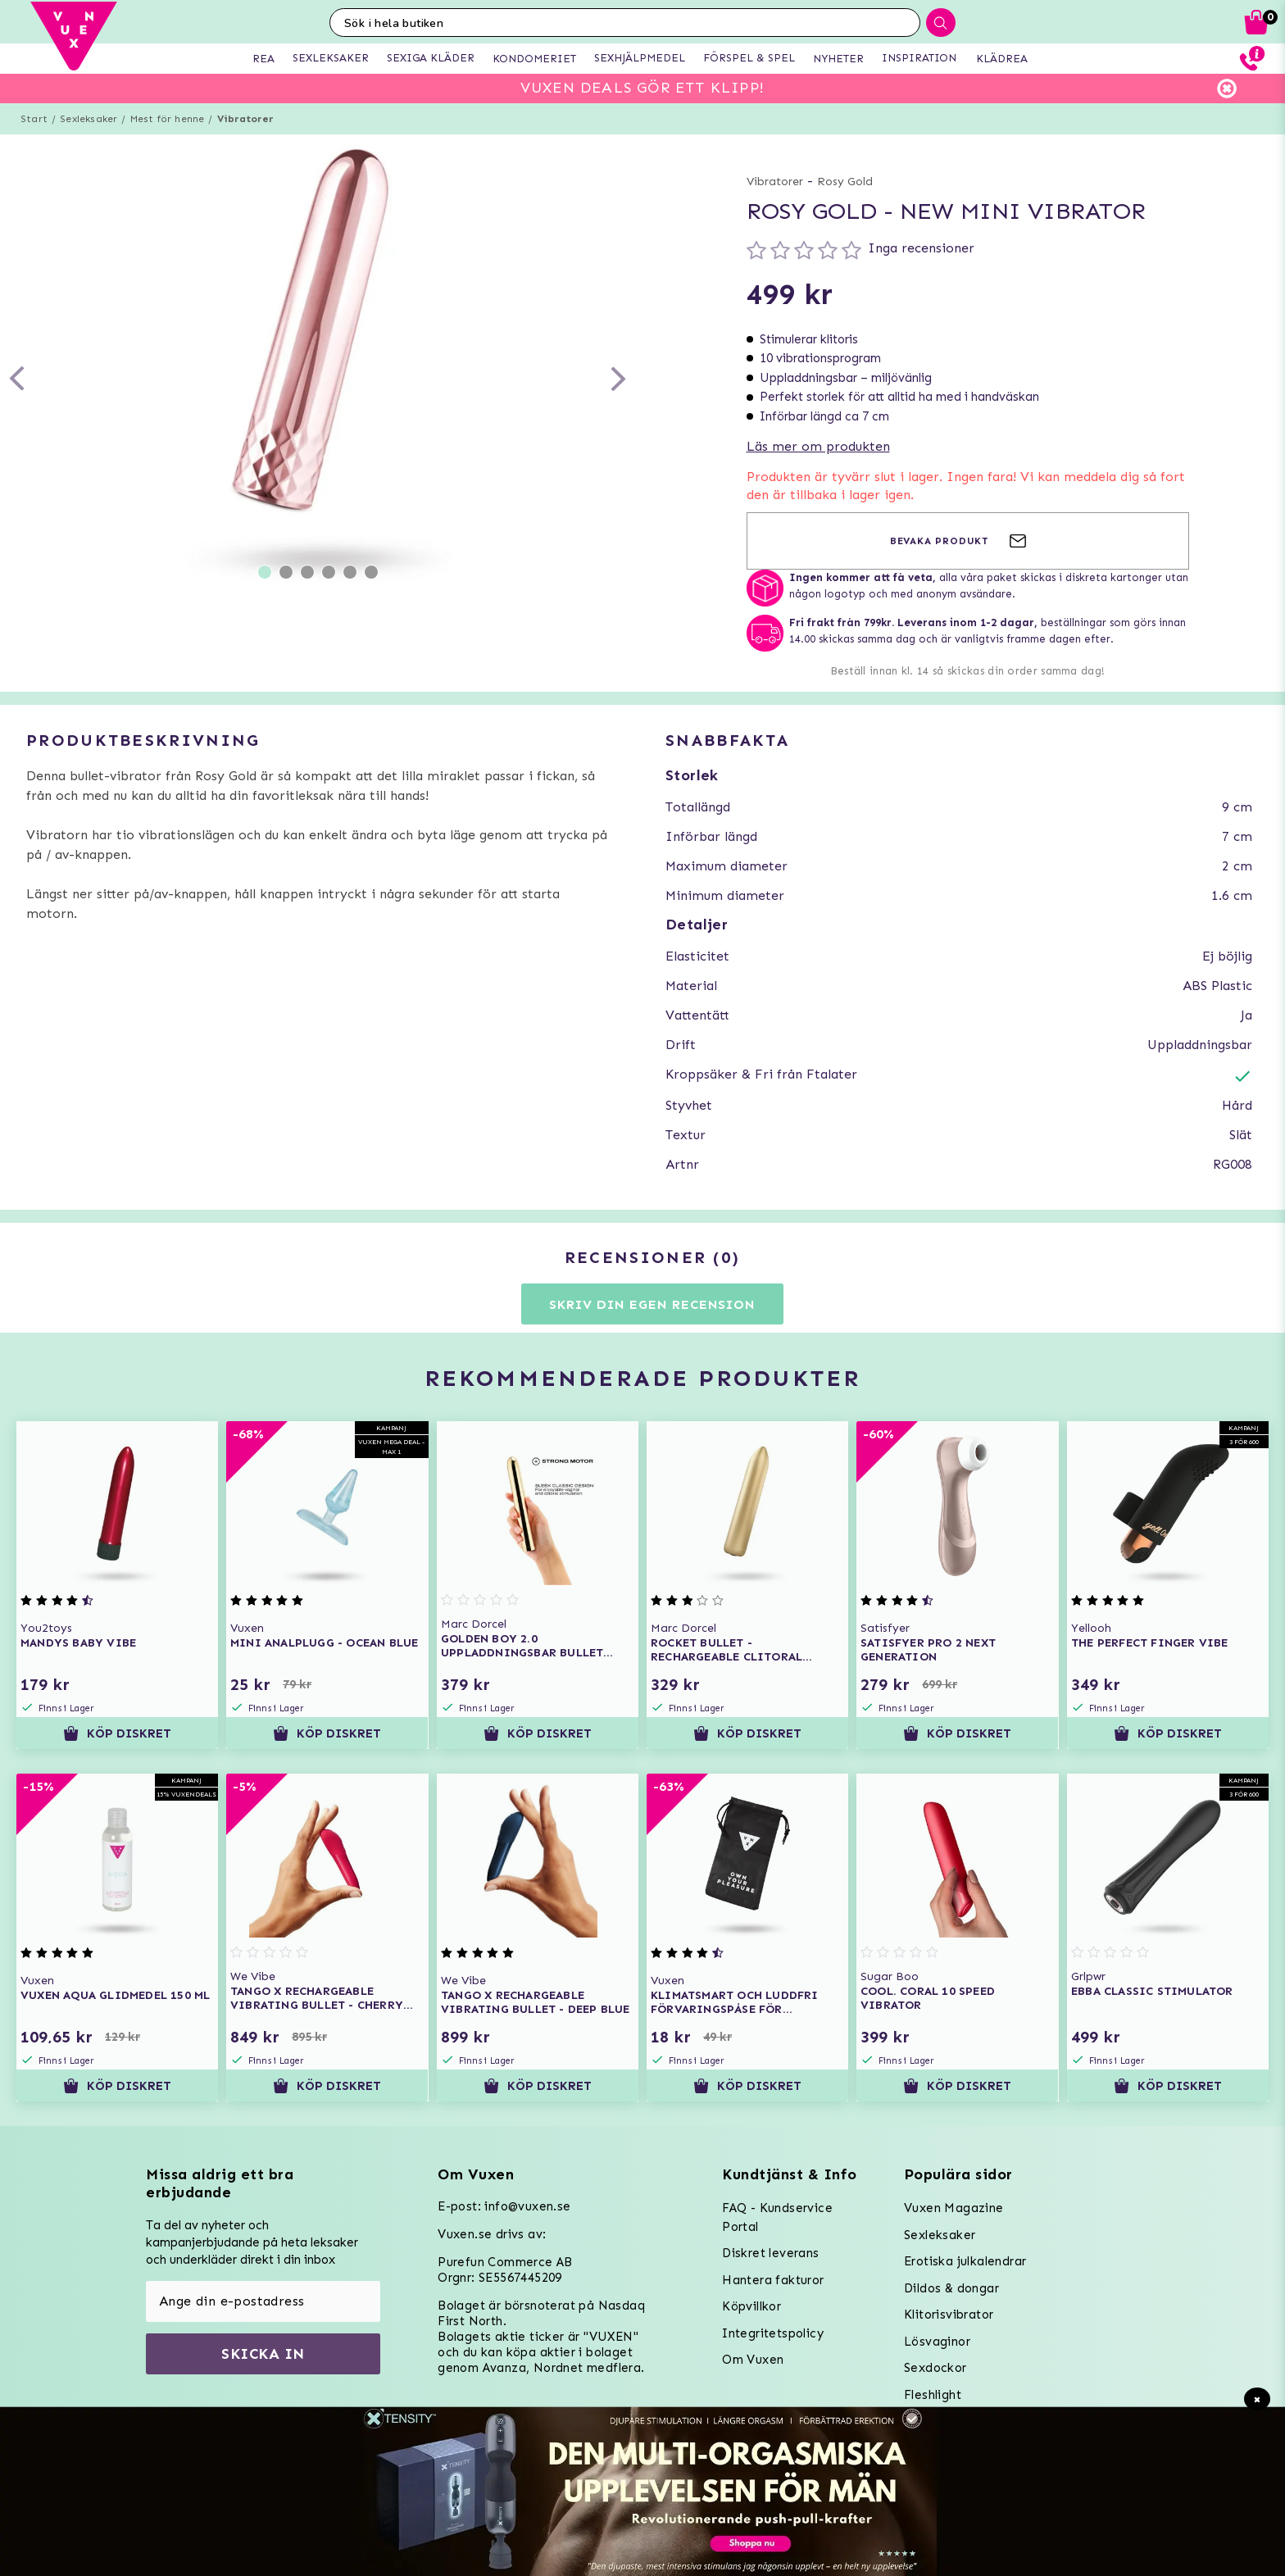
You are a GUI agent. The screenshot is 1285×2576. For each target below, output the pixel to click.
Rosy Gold (845, 182)
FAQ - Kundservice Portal (777, 2217)
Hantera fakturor (773, 2280)
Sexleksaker (88, 119)
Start (34, 119)
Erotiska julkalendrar (965, 2261)
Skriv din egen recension (652, 1304)
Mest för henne (167, 119)
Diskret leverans (770, 2253)
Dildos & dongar (951, 2288)
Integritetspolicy (773, 2333)
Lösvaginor (937, 2341)
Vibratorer (246, 119)
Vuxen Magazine (954, 2208)
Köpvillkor (751, 2306)
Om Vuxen (752, 2359)
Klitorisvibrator (948, 2314)
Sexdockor (935, 2367)
